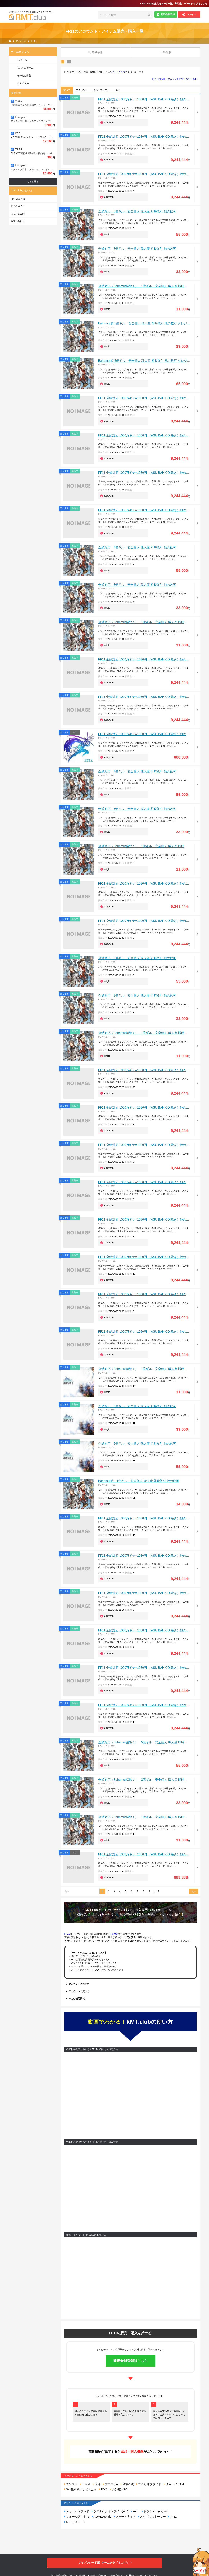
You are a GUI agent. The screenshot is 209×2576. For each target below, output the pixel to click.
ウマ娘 (85, 2484)
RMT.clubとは (18, 198)
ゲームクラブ (118, 72)
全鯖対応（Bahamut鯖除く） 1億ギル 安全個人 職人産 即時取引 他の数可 (151, 286)
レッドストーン (75, 2522)
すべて (66, 90)
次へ (194, 1891)
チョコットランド (76, 2511)
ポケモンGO (118, 2489)
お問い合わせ (18, 221)
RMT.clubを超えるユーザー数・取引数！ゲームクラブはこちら (173, 3)
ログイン (189, 14)
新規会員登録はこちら (130, 2361)
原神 (96, 2484)
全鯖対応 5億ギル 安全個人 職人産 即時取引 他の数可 (137, 211)
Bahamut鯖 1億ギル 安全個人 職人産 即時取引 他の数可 (138, 1481)
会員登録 (113, 1934)
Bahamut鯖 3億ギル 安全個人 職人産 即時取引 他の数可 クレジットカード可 (151, 323)
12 (158, 1891)
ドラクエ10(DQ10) (155, 2511)
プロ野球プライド (148, 2484)
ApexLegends (101, 2516)
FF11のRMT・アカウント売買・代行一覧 (174, 79)
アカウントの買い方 (79, 1991)
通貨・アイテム (101, 90)
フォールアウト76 (76, 2516)
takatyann (109, 122)
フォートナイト (125, 2516)
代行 (117, 90)
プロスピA (110, 2484)
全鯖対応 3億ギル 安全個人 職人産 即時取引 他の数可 (137, 248)
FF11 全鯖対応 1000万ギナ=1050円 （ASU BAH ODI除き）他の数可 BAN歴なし (153, 99)
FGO (103, 2489)
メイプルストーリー (152, 2516)
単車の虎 (127, 2484)
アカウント (82, 90)
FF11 (113, 103)
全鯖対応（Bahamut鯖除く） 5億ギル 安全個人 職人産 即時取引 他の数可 (151, 1742)
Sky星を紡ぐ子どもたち (80, 2489)
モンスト (71, 2484)
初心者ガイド (18, 206)
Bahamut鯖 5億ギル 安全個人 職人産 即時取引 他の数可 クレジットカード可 (151, 360)
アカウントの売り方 (79, 1984)
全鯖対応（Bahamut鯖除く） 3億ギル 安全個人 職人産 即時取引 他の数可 (151, 1779)
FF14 (135, 2511)
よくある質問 (18, 213)
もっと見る (33, 181)
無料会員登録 (166, 14)
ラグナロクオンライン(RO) (110, 2511)
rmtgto (107, 234)
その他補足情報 (77, 1998)
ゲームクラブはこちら (104, 2563)
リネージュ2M (174, 2484)
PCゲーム (102, 103)
